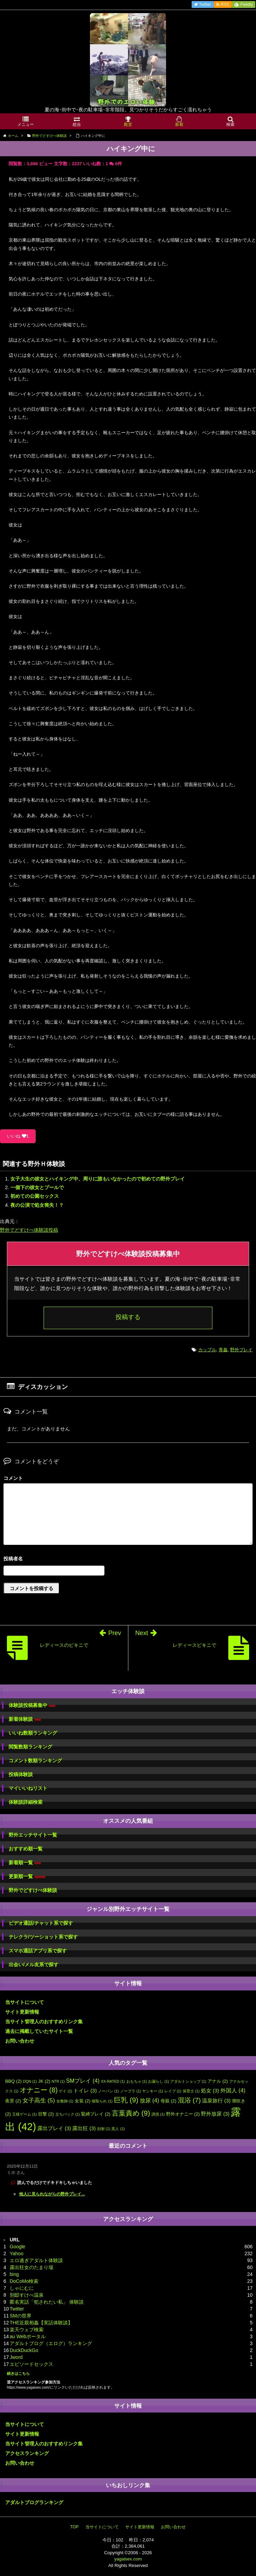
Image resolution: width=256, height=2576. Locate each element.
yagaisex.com (127, 2558)
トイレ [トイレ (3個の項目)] (85, 2090)
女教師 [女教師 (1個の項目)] (64, 2101)
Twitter (17, 2309)
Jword (16, 2357)
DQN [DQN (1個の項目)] (30, 2081)
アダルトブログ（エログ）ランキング (51, 2343)
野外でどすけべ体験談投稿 (29, 1230)
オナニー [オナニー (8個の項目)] (39, 2090)
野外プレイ (241, 1349)
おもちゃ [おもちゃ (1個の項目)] (136, 2081)
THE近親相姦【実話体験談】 (41, 2322)
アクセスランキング (27, 2453)
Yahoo (16, 2253)
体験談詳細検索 (26, 1802)
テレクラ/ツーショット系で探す (43, 1936)
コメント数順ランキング (35, 1760)
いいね (18, 1136)
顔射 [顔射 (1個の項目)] (103, 2129)
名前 (128, 1559)
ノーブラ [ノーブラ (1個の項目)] (130, 2091)
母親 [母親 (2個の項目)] (168, 2100)
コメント (13, 1478)
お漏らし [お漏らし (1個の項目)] (158, 2081)
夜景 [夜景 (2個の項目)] (13, 2100)
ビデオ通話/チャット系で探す (41, 1923)
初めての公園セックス (34, 1196)
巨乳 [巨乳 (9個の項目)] (126, 2100)
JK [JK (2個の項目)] (44, 2081)
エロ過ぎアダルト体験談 (36, 2260)
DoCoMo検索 (24, 2281)
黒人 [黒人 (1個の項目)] (118, 2129)
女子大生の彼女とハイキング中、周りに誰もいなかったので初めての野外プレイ (97, 1179)
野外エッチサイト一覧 (33, 1834)
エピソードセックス (31, 2364)
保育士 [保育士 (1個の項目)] (191, 2091)
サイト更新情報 (22, 2012)
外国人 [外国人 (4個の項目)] (232, 2090)
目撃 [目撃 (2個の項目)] (46, 2114)
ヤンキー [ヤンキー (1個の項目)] (152, 2091)
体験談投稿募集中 (32, 1705)
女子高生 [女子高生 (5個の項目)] (38, 2100)
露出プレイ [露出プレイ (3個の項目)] (54, 2128)
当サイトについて (24, 2002)
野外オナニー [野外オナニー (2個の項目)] (183, 2114)
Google (17, 2246)
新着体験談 (25, 1719)
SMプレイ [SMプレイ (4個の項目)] (83, 2081)
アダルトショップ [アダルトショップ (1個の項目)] (188, 2081)
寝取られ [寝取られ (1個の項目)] (102, 2101)
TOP (74, 2526)
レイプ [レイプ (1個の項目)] (172, 2091)
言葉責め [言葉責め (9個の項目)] (131, 2113)
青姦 (223, 1349)
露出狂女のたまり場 (31, 2267)
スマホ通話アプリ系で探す (38, 1950)
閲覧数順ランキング (30, 1746)
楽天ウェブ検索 (27, 2329)
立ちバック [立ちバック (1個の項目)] (67, 2114)
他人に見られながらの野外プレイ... (52, 2194)
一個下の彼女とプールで (37, 1187)
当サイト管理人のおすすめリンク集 (44, 2021)
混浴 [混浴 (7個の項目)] (189, 2100)
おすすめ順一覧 (26, 1848)
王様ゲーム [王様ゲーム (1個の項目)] (24, 2114)
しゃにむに (22, 2288)
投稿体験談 (21, 1774)
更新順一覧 (27, 1876)
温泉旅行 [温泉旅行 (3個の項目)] (216, 2100)
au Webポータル (28, 2336)
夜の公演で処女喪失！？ (37, 1205)
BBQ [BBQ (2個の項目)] (13, 2081)
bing (14, 2274)
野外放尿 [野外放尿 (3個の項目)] (215, 2114)
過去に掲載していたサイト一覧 (39, 2031)
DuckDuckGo (24, 2350)
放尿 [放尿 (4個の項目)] (149, 2100)
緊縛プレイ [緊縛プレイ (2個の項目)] (95, 2114)
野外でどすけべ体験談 (33, 1890)
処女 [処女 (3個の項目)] (210, 2090)
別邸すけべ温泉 (27, 2295)
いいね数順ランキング (33, 1732)
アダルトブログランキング (34, 2502)
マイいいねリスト (28, 1788)
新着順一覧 (25, 1862)
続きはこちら (18, 2373)
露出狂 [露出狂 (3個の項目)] (83, 2128)
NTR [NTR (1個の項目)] (58, 2081)
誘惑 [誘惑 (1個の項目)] (158, 2114)
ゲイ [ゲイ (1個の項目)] (65, 2091)
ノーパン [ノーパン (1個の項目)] (108, 2091)
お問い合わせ (19, 2041)
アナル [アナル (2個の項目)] (218, 2081)
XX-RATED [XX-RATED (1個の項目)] (113, 2081)
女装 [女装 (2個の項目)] (83, 2100)
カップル (207, 1349)
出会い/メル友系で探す (33, 1964)
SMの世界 (20, 2315)
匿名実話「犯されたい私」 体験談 (47, 2302)
